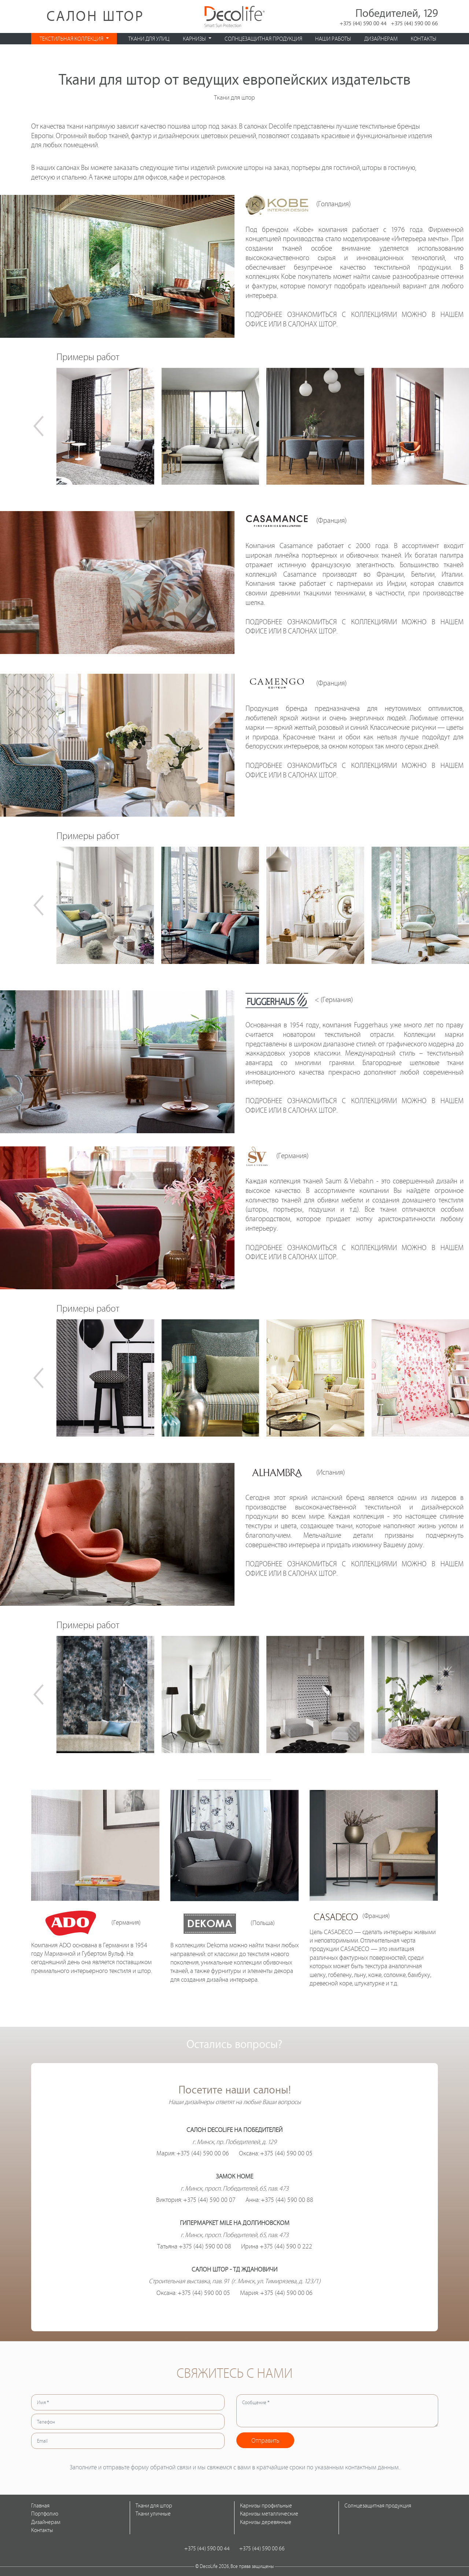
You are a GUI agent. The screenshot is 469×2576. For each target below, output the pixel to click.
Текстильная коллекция (72, 38)
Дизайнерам (381, 38)
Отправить (265, 2440)
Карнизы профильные (266, 2505)
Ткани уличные (153, 2513)
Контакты (423, 38)
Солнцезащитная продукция (263, 38)
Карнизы (195, 38)
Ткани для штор (154, 2505)
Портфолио (44, 2513)
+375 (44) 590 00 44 (363, 23)
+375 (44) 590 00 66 (414, 23)
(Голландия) (298, 203)
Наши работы (333, 38)
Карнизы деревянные (265, 2522)
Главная (40, 2505)
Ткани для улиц (149, 38)
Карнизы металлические (269, 2513)
